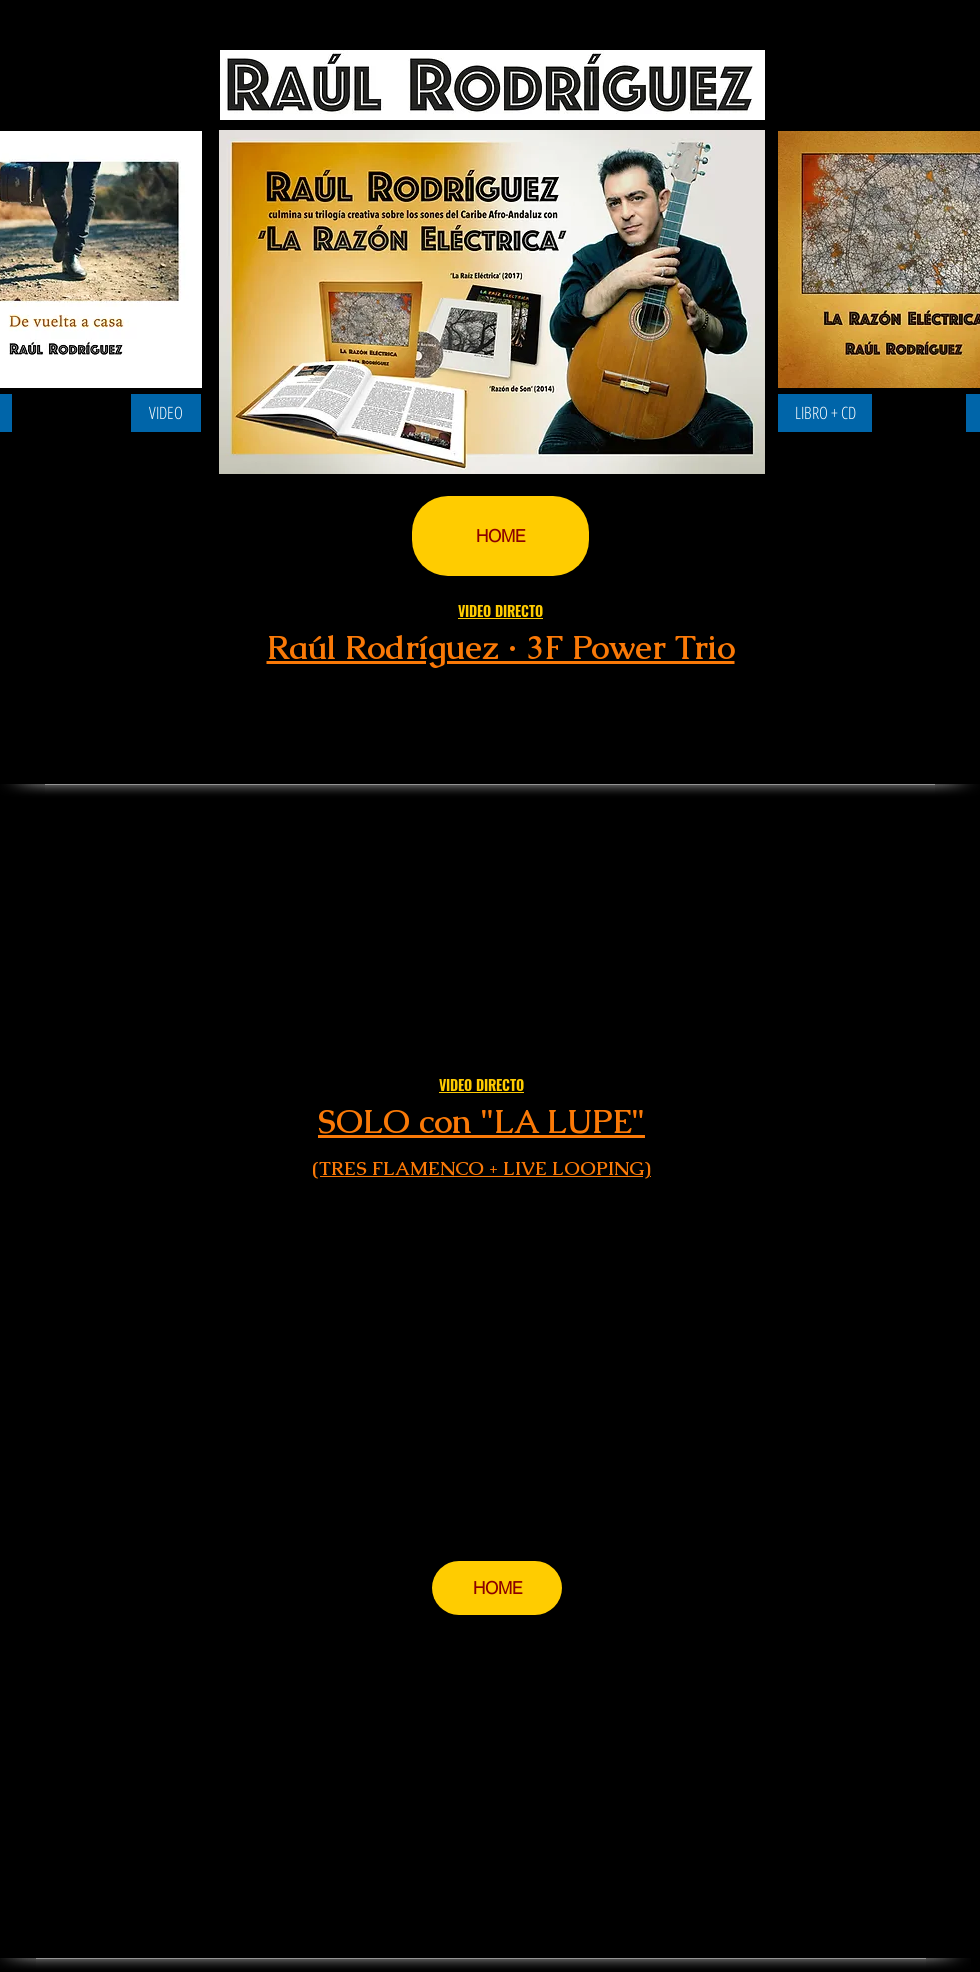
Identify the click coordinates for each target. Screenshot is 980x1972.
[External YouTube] (481, 1358)
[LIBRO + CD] (825, 413)
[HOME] (500, 536)
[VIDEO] (166, 413)
